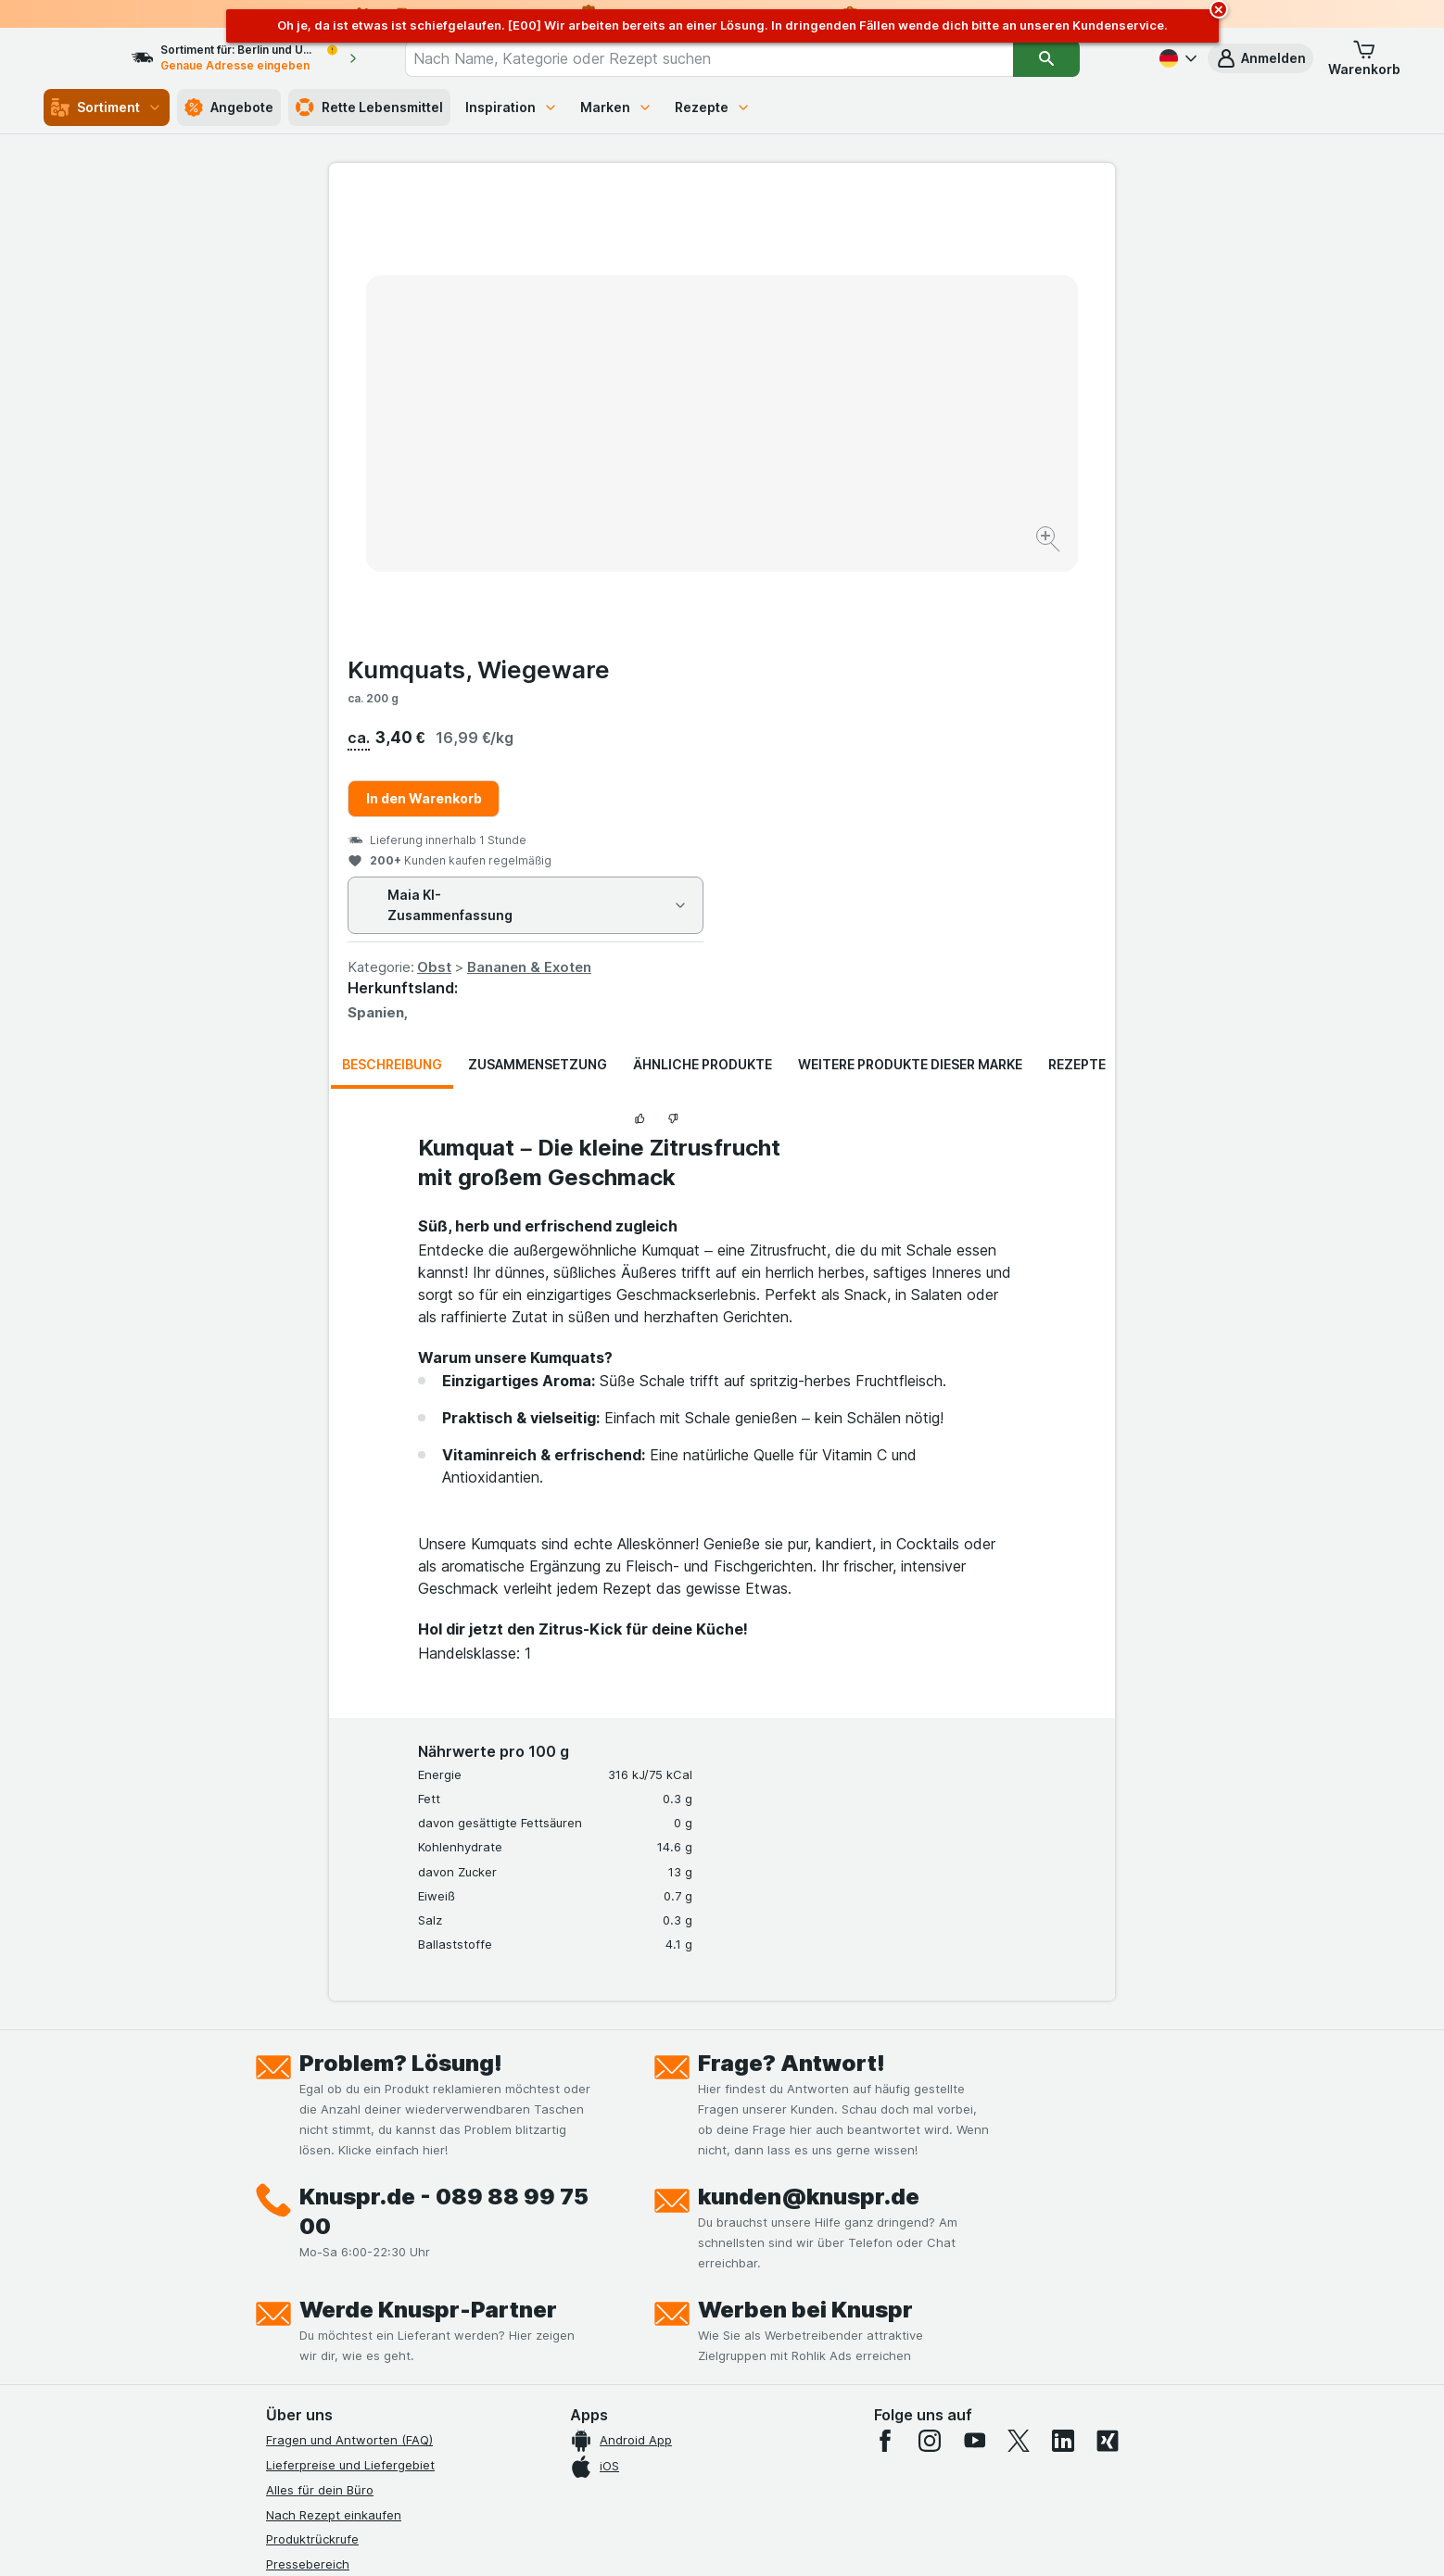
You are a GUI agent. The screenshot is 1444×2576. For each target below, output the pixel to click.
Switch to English (757, 2463)
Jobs (280, 2167)
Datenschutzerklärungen (337, 2192)
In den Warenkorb (817, 352)
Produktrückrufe (312, 2093)
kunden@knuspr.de (808, 1750)
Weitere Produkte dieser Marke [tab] (910, 618)
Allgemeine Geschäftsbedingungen (367, 2217)
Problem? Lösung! (400, 1617)
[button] (1260, 58)
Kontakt (288, 2143)
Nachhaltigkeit (307, 2291)
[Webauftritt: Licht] (712, 2538)
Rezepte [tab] (1077, 618)
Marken (616, 107)
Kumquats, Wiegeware (872, 223)
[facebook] (885, 1995)
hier (576, 2417)
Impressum (297, 2242)
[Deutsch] (1176, 58)
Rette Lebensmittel (369, 107)
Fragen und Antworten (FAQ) (349, 1994)
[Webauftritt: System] (629, 2538)
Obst (827, 521)
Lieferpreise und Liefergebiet (350, 2019)
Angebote (228, 107)
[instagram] (929, 1995)
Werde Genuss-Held (324, 2266)
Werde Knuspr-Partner (428, 1863)
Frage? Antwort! (791, 1617)
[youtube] (974, 1995)
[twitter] (1018, 1995)
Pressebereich (307, 2118)
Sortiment (106, 107)
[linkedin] (1063, 1995)
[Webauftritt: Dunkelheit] (806, 2538)
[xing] (1107, 1995)
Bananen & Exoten (922, 521)
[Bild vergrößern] (656, 482)
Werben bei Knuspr (805, 1863)
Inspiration (511, 107)
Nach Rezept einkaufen (333, 2068)
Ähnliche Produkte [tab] (702, 618)
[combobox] (742, 58)
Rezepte (713, 107)
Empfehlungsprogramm (332, 2316)
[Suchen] (1079, 58)
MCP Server (300, 2341)
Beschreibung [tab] (392, 618)
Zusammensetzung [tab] (537, 618)
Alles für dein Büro (320, 2044)
